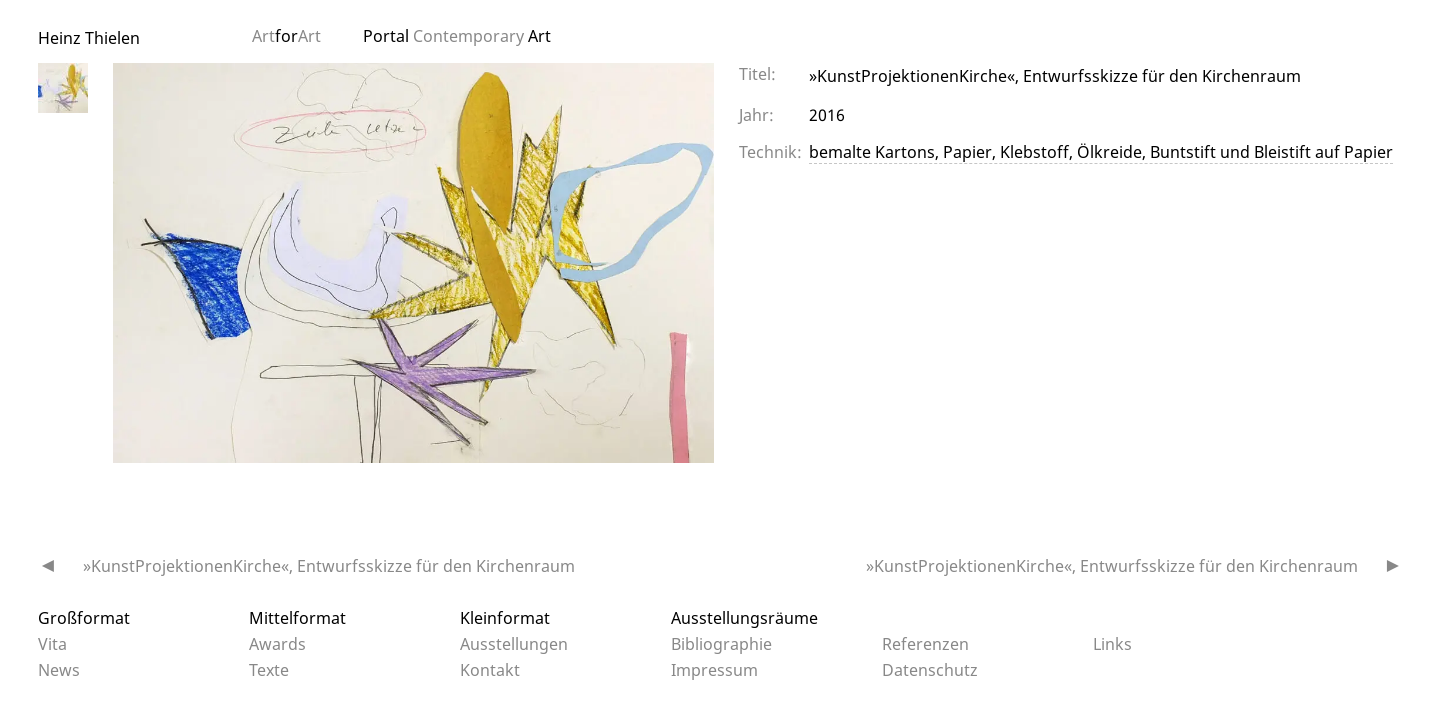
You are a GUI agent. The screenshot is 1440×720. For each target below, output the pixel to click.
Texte (269, 670)
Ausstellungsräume (744, 618)
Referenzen (925, 644)
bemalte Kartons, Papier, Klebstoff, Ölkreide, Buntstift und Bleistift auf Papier (1101, 152)
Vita (52, 644)
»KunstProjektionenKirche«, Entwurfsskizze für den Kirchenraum (329, 566)
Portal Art (457, 36)
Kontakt (490, 670)
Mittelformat (297, 618)
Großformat (84, 618)
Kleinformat (505, 618)
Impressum (714, 670)
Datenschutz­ (930, 670)
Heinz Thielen (89, 38)
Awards (277, 644)
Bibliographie (721, 644)
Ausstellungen (514, 644)
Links (1112, 644)
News (59, 670)
